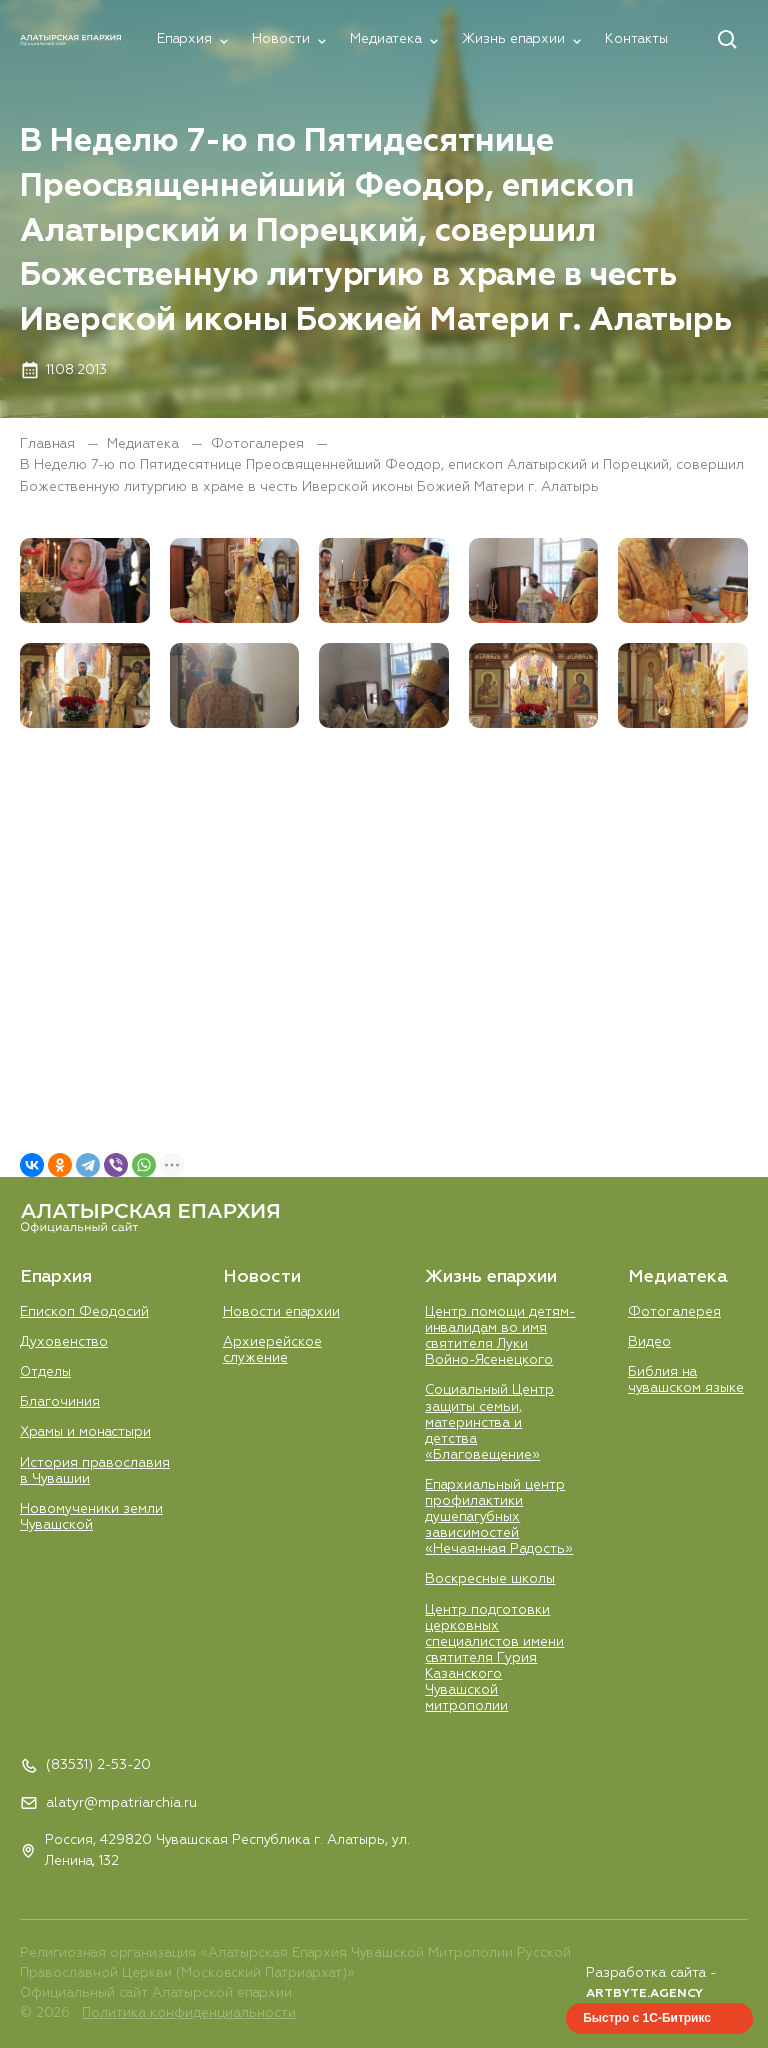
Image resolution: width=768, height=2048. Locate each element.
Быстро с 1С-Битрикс (647, 2018)
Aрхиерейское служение (272, 1350)
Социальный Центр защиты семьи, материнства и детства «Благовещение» (489, 1422)
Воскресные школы (490, 1579)
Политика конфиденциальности (189, 2013)
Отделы (45, 1372)
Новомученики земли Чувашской (91, 1517)
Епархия (184, 39)
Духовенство (64, 1342)
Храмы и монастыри (85, 1432)
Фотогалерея (259, 444)
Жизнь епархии (513, 39)
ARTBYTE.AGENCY (644, 1994)
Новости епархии (281, 1312)
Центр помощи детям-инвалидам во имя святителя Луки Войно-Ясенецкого (500, 1336)
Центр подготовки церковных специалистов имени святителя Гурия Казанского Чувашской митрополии (494, 1659)
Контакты (636, 39)
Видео (649, 1342)
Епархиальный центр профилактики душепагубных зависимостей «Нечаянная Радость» (499, 1517)
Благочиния (60, 1402)
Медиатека (386, 39)
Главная (49, 444)
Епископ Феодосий (84, 1312)
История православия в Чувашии (95, 1471)
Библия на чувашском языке (686, 1380)
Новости (281, 39)
